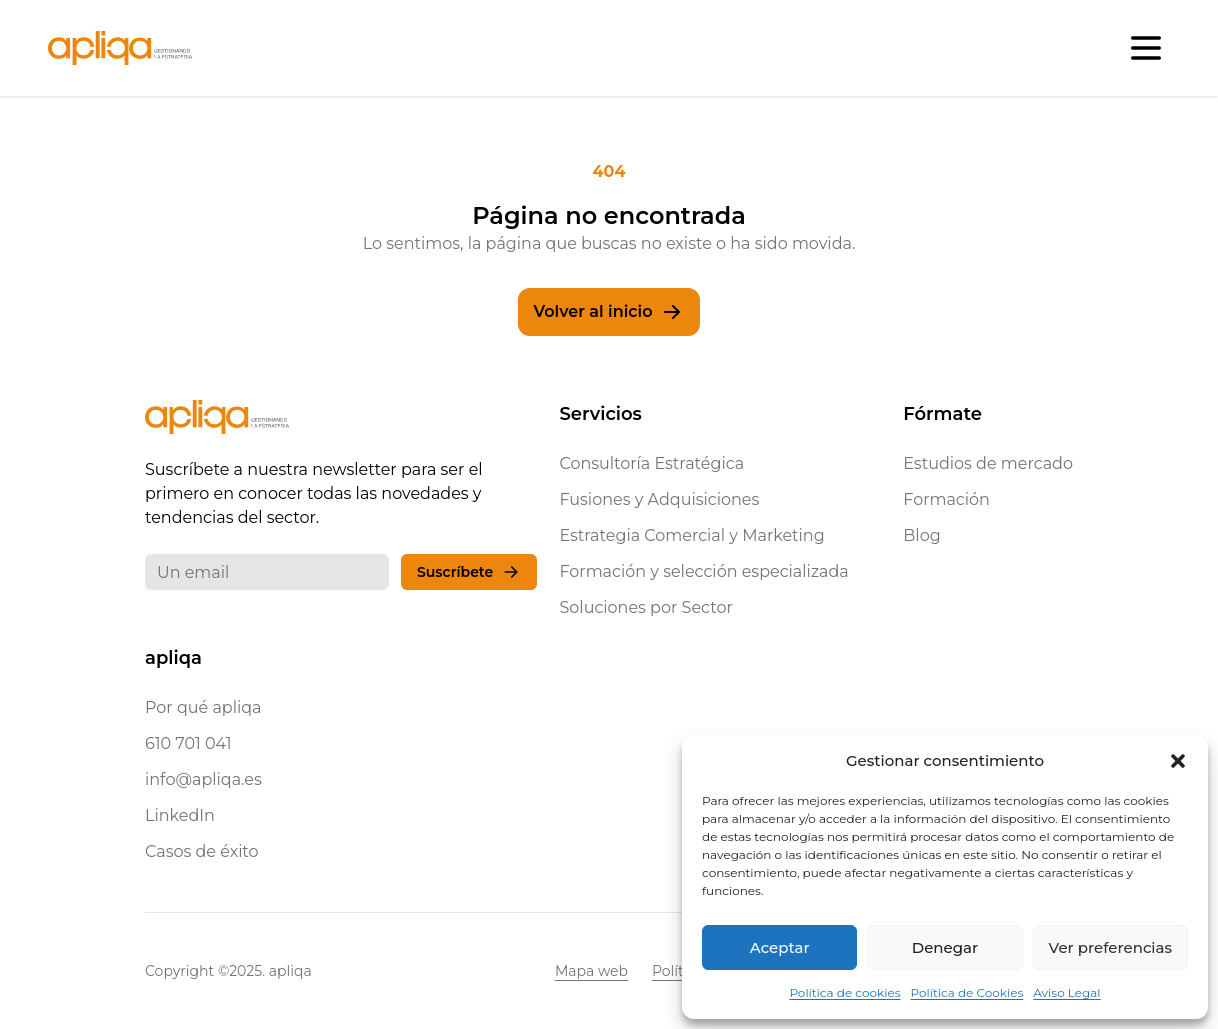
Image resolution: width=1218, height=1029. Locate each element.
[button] (1178, 761)
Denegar (945, 947)
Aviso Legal (1066, 992)
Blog (921, 535)
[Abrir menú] (1146, 48)
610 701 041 (188, 743)
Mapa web (591, 971)
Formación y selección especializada (703, 571)
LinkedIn (180, 815)
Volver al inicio (609, 312)
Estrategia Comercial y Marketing (691, 535)
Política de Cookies (967, 992)
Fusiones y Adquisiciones (659, 499)
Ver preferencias (1110, 947)
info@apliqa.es (203, 779)
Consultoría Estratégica (651, 463)
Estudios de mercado (988, 463)
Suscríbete (469, 572)
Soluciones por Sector (645, 607)
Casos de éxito (202, 851)
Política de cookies (844, 992)
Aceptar (780, 947)
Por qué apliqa (203, 707)
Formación (946, 499)
